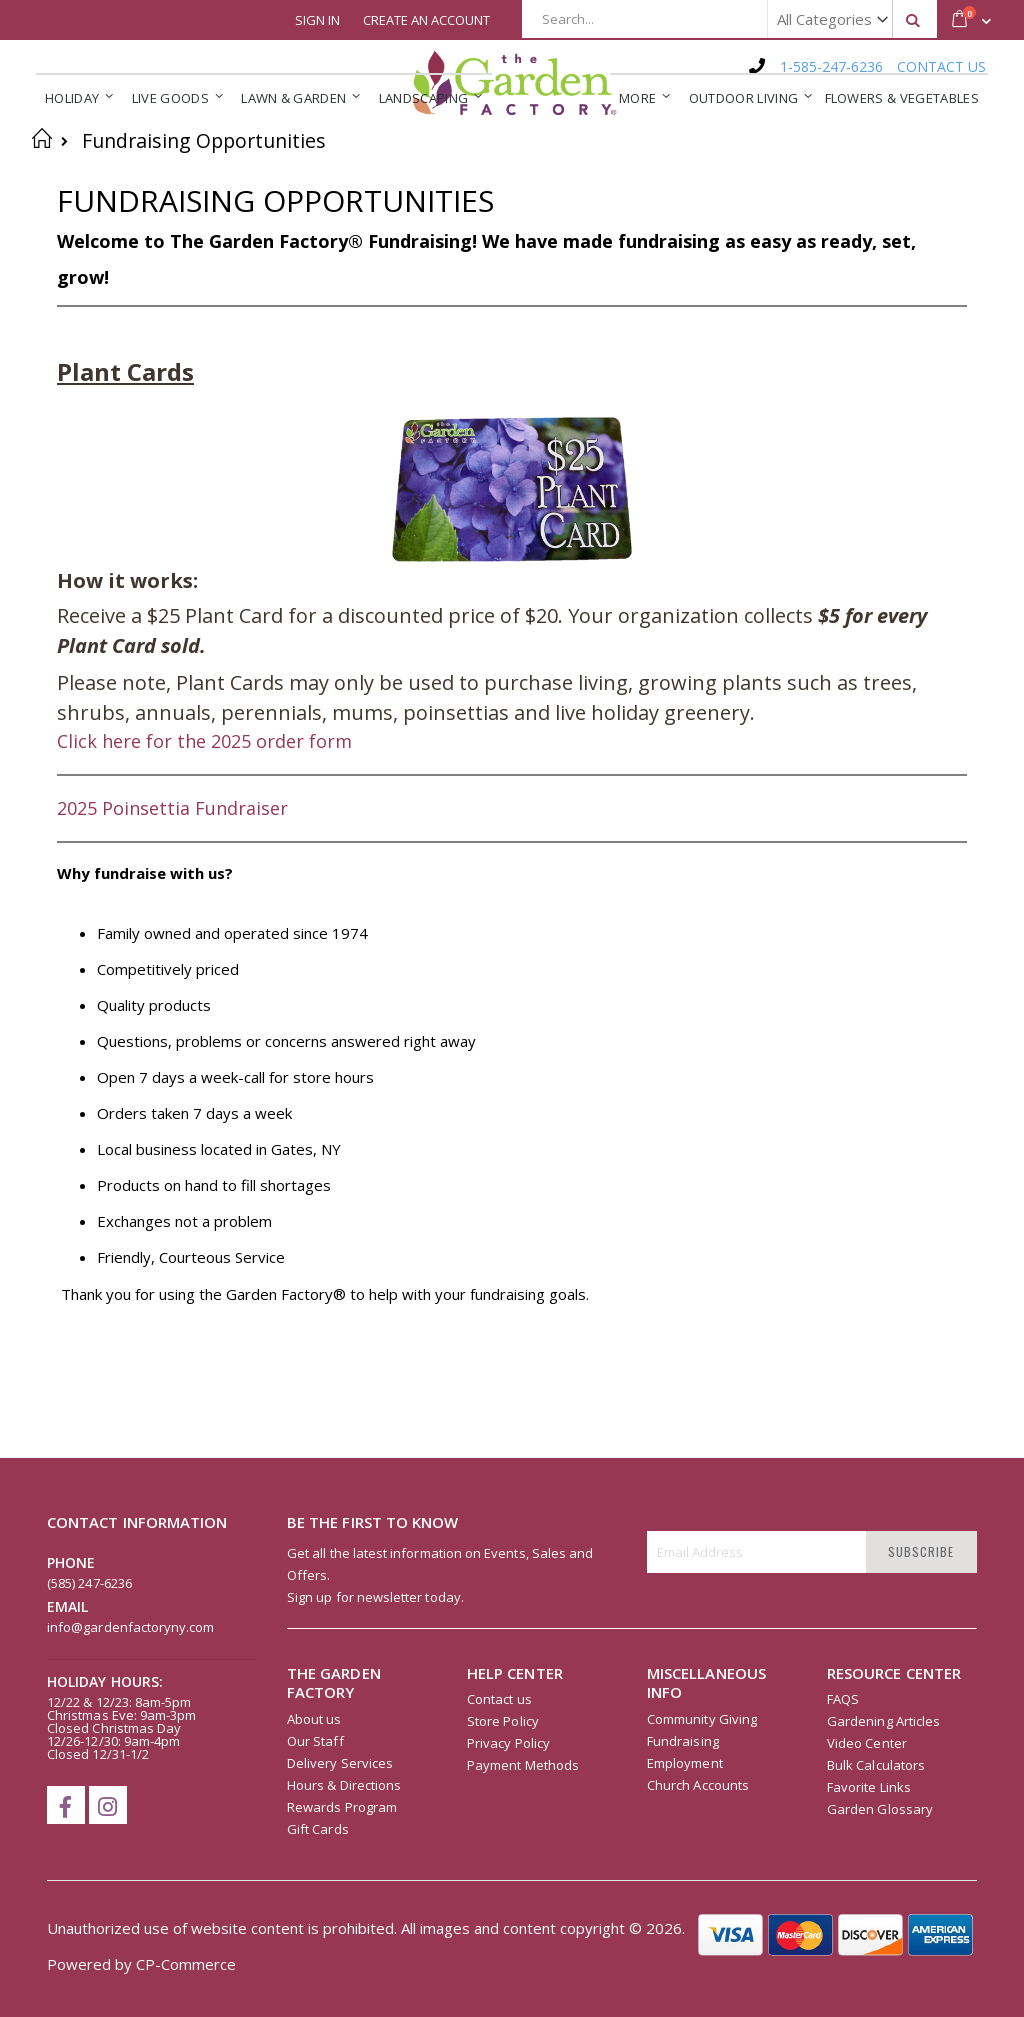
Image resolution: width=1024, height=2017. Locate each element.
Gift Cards (318, 1829)
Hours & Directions (344, 1785)
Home (42, 138)
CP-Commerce (186, 1964)
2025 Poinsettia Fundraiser (172, 808)
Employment (685, 1763)
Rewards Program (342, 1807)
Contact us (499, 1699)
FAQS (843, 1699)
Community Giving (702, 1719)
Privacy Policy (508, 1743)
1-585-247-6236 (831, 66)
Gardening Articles (883, 1721)
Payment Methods (523, 1765)
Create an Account (426, 20)
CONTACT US (941, 66)
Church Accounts (698, 1785)
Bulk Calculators (876, 1765)
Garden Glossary (880, 1809)
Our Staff (315, 1741)
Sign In (317, 20)
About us (314, 1719)
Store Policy (503, 1721)
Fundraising (683, 1741)
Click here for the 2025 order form (204, 741)
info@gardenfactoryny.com (131, 1627)
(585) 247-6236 (89, 1583)
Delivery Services (340, 1763)
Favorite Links (869, 1787)
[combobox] (729, 19)
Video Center (867, 1743)
